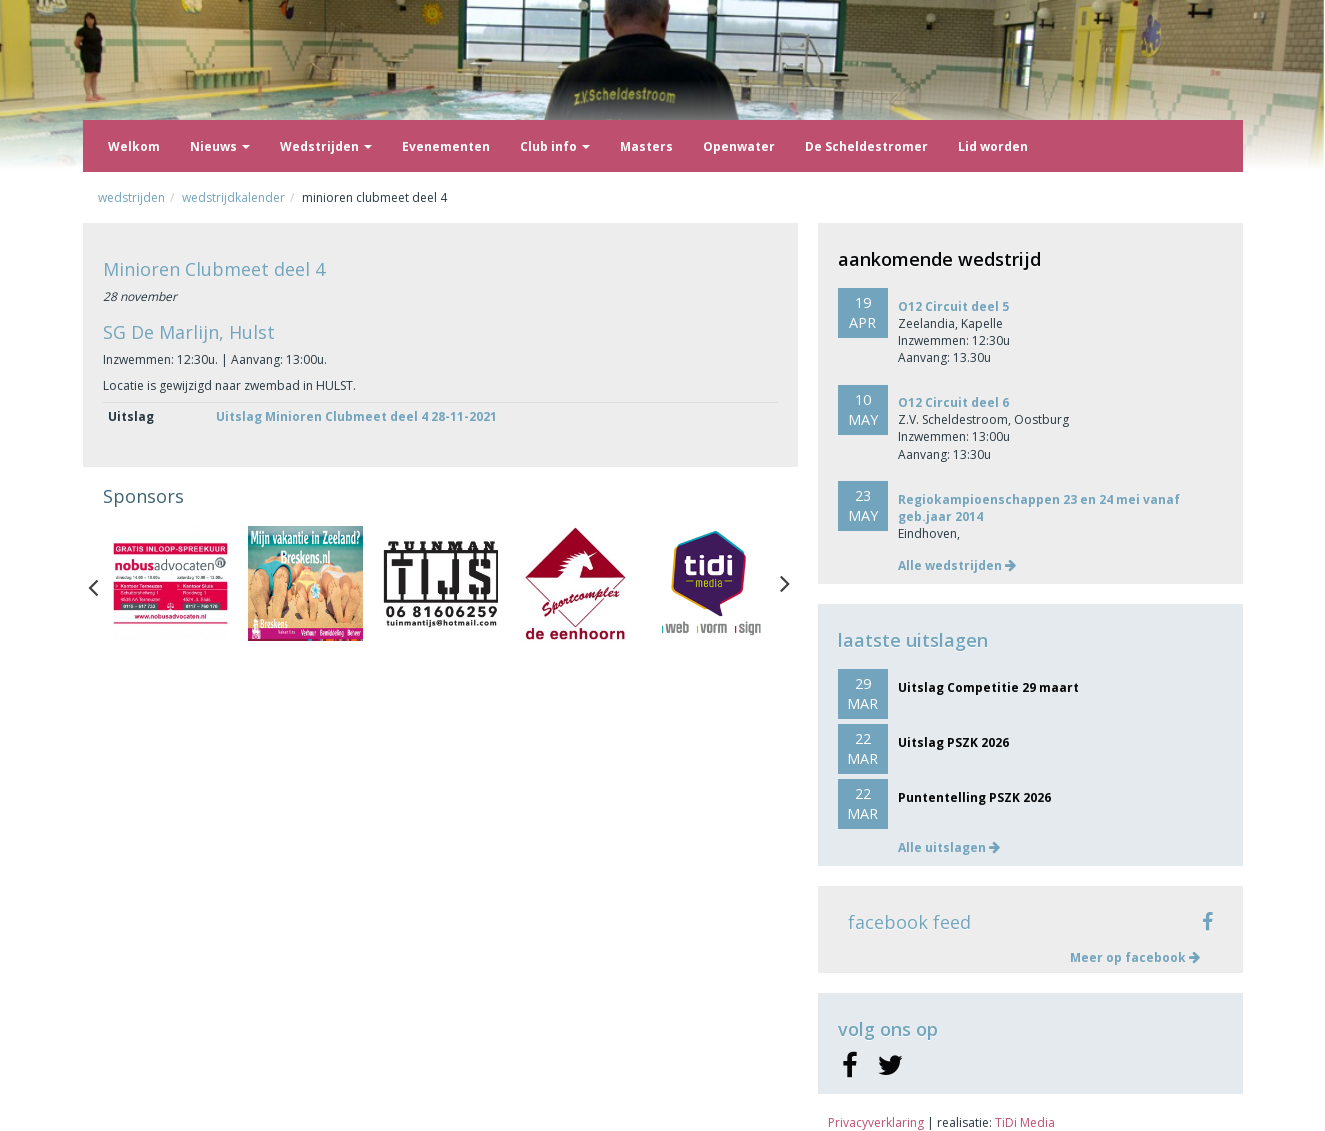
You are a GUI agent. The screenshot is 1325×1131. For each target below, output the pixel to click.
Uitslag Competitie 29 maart (988, 687)
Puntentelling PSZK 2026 (974, 797)
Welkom (134, 146)
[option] (170, 583)
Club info (555, 146)
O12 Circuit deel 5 (953, 306)
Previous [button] (103, 583)
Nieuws (220, 146)
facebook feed (909, 922)
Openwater (739, 146)
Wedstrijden (326, 146)
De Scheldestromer (866, 146)
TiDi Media (1025, 1122)
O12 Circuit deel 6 (953, 402)
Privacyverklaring (876, 1122)
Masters (646, 146)
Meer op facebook (1135, 957)
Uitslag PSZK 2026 (953, 742)
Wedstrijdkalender (233, 197)
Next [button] (785, 583)
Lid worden (993, 146)
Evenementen (446, 146)
